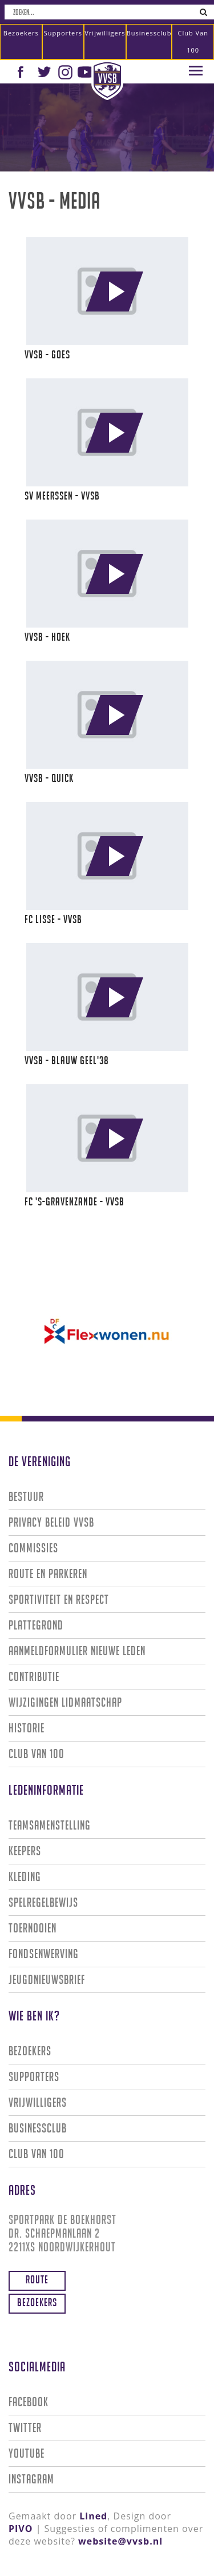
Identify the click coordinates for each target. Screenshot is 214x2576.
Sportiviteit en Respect (59, 1599)
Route (37, 2279)
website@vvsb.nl (120, 2541)
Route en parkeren (48, 1574)
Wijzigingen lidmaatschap (65, 1702)
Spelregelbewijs (43, 1902)
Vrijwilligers (104, 33)
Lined (93, 2516)
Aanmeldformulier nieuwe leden (77, 1651)
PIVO (21, 2528)
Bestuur (26, 1496)
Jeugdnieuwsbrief (47, 1979)
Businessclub (149, 33)
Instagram (31, 2479)
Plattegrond (36, 1625)
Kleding (25, 1877)
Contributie (34, 1677)
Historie (27, 1728)
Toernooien (32, 1928)
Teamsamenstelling (50, 1825)
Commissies (33, 1548)
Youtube (27, 2453)
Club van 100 (192, 41)
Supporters (63, 33)
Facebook (29, 2402)
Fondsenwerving (44, 1954)
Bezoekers (21, 33)
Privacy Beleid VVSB (51, 1522)
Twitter (25, 2428)
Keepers (25, 1851)
